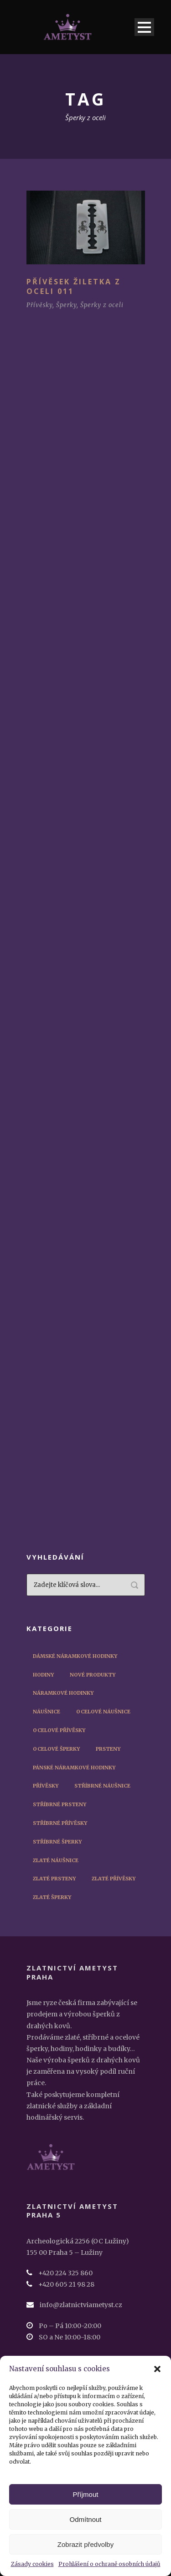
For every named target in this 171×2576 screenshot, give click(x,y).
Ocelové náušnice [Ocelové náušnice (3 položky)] (103, 1711)
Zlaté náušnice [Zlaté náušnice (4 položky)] (55, 1860)
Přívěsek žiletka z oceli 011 (73, 286)
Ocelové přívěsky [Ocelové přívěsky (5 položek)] (59, 1730)
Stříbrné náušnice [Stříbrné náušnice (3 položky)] (102, 1786)
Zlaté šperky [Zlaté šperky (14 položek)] (52, 1897)
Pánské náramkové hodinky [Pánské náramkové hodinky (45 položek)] (74, 1767)
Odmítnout (85, 2519)
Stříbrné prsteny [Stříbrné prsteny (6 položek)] (59, 1804)
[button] (157, 2369)
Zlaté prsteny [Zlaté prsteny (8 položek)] (54, 1878)
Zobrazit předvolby (85, 2544)
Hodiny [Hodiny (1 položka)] (43, 1675)
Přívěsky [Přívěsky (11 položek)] (45, 1786)
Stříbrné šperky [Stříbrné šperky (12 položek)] (57, 1842)
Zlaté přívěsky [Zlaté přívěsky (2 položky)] (113, 1878)
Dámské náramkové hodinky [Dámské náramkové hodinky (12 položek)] (75, 1656)
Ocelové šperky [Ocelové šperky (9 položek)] (56, 1749)
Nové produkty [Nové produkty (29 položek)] (92, 1675)
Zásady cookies (32, 2564)
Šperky (66, 305)
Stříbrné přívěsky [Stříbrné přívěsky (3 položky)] (60, 1823)
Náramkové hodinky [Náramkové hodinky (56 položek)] (63, 1693)
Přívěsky (39, 305)
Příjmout (85, 2494)
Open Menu (144, 27)
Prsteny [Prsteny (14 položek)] (108, 1749)
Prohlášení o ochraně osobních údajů (109, 2564)
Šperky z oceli (102, 305)
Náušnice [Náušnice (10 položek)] (46, 1711)
